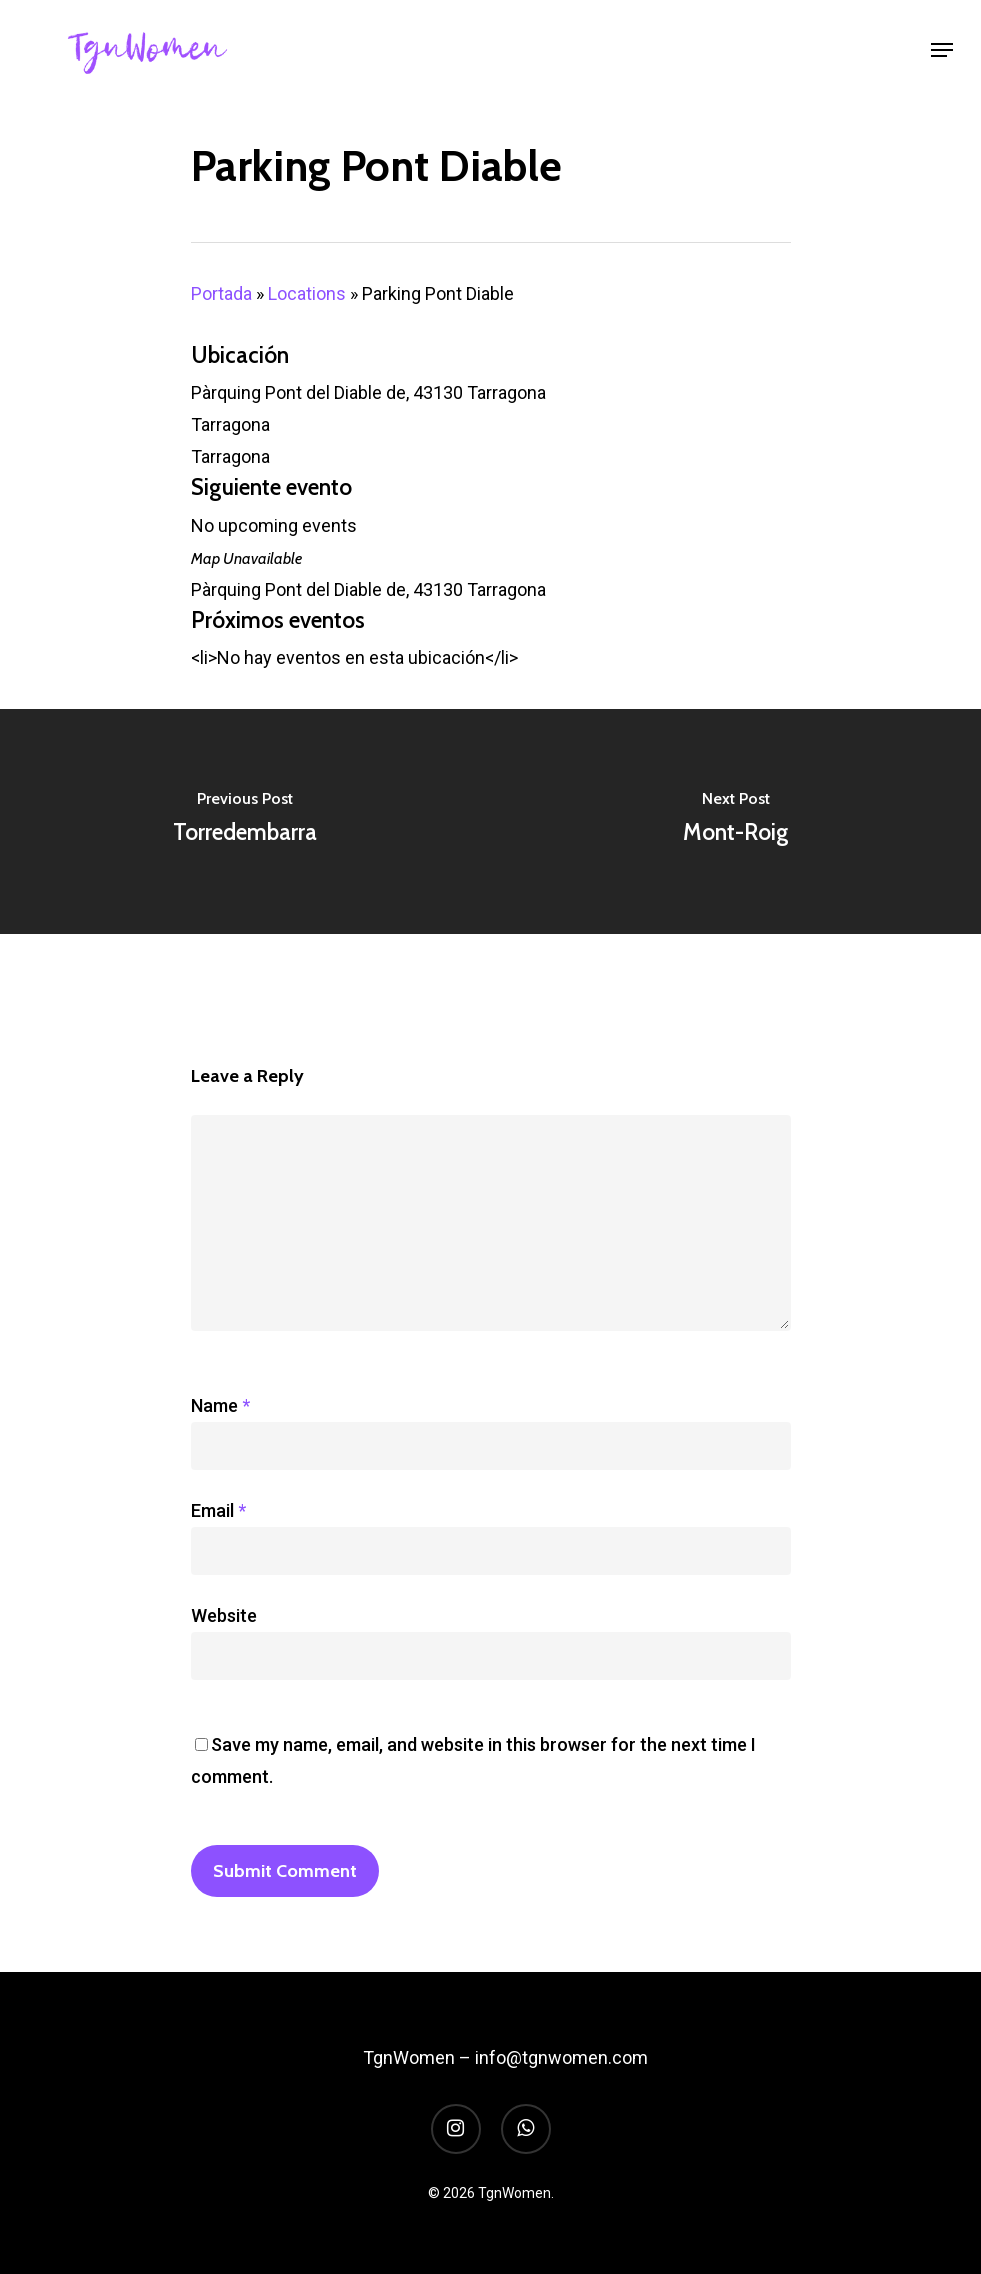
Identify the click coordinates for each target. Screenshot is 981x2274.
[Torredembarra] (245, 821)
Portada (221, 293)
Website (224, 1615)
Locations (307, 293)
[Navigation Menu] (942, 50)
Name (220, 1405)
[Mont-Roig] (736, 821)
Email (218, 1510)
